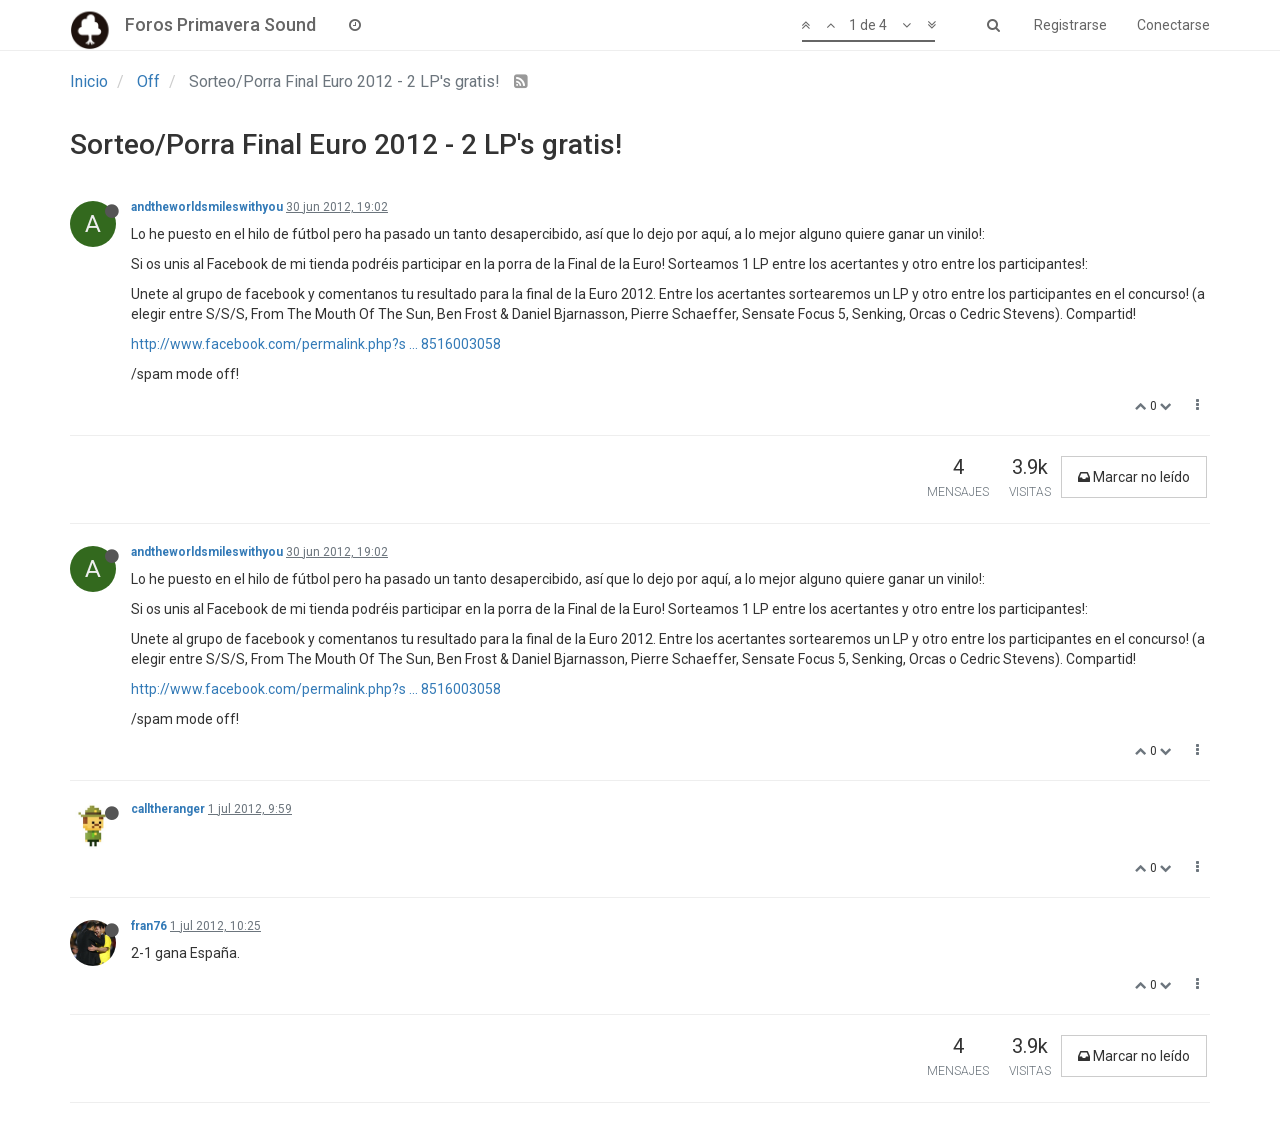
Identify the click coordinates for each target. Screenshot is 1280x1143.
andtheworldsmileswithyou (207, 207)
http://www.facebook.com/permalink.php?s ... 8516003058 (316, 344)
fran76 (149, 926)
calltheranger (168, 809)
